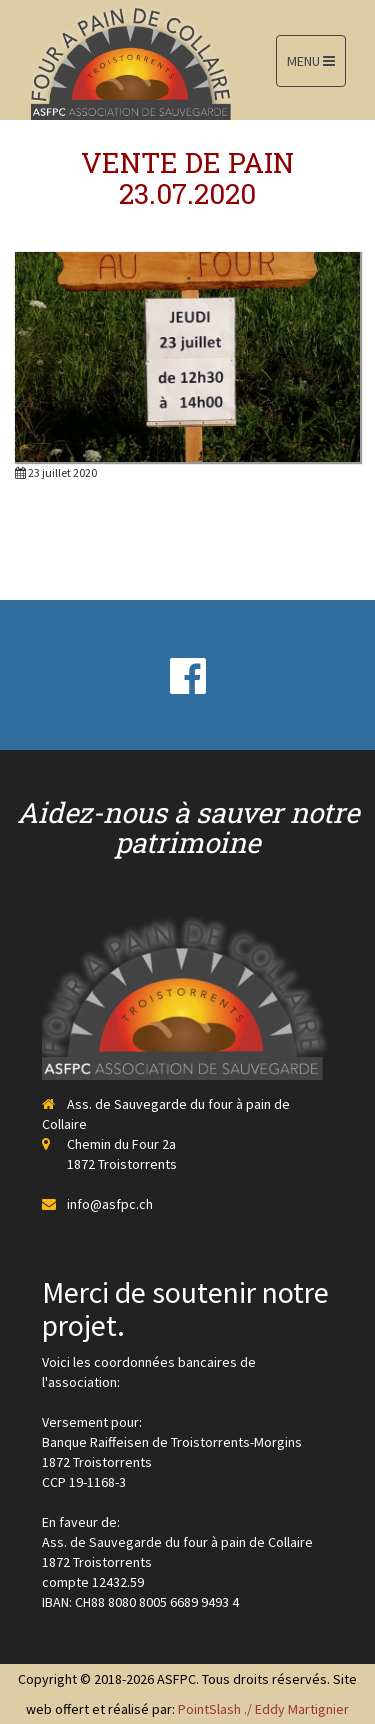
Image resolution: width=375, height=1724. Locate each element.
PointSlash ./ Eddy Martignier (263, 1709)
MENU (311, 61)
